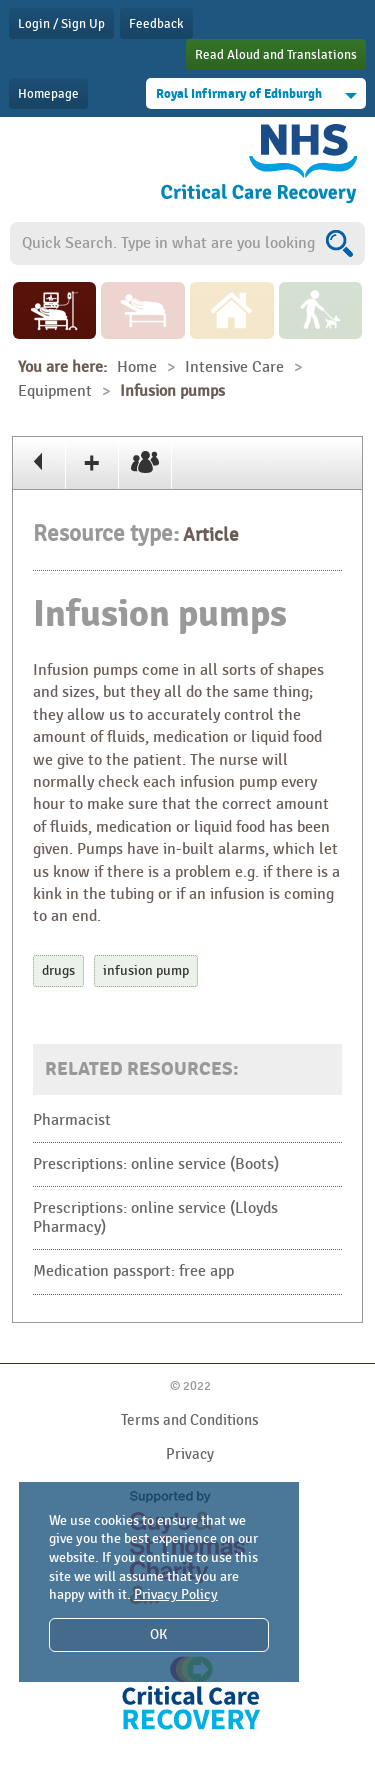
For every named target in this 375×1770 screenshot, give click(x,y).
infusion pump (146, 970)
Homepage (48, 94)
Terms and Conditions (190, 1420)
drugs (58, 970)
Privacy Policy (176, 1594)
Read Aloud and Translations (276, 55)
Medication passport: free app (133, 1271)
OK (158, 1634)
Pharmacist (72, 1120)
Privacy (190, 1454)
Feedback (156, 24)
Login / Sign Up (61, 24)
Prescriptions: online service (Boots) (156, 1164)
